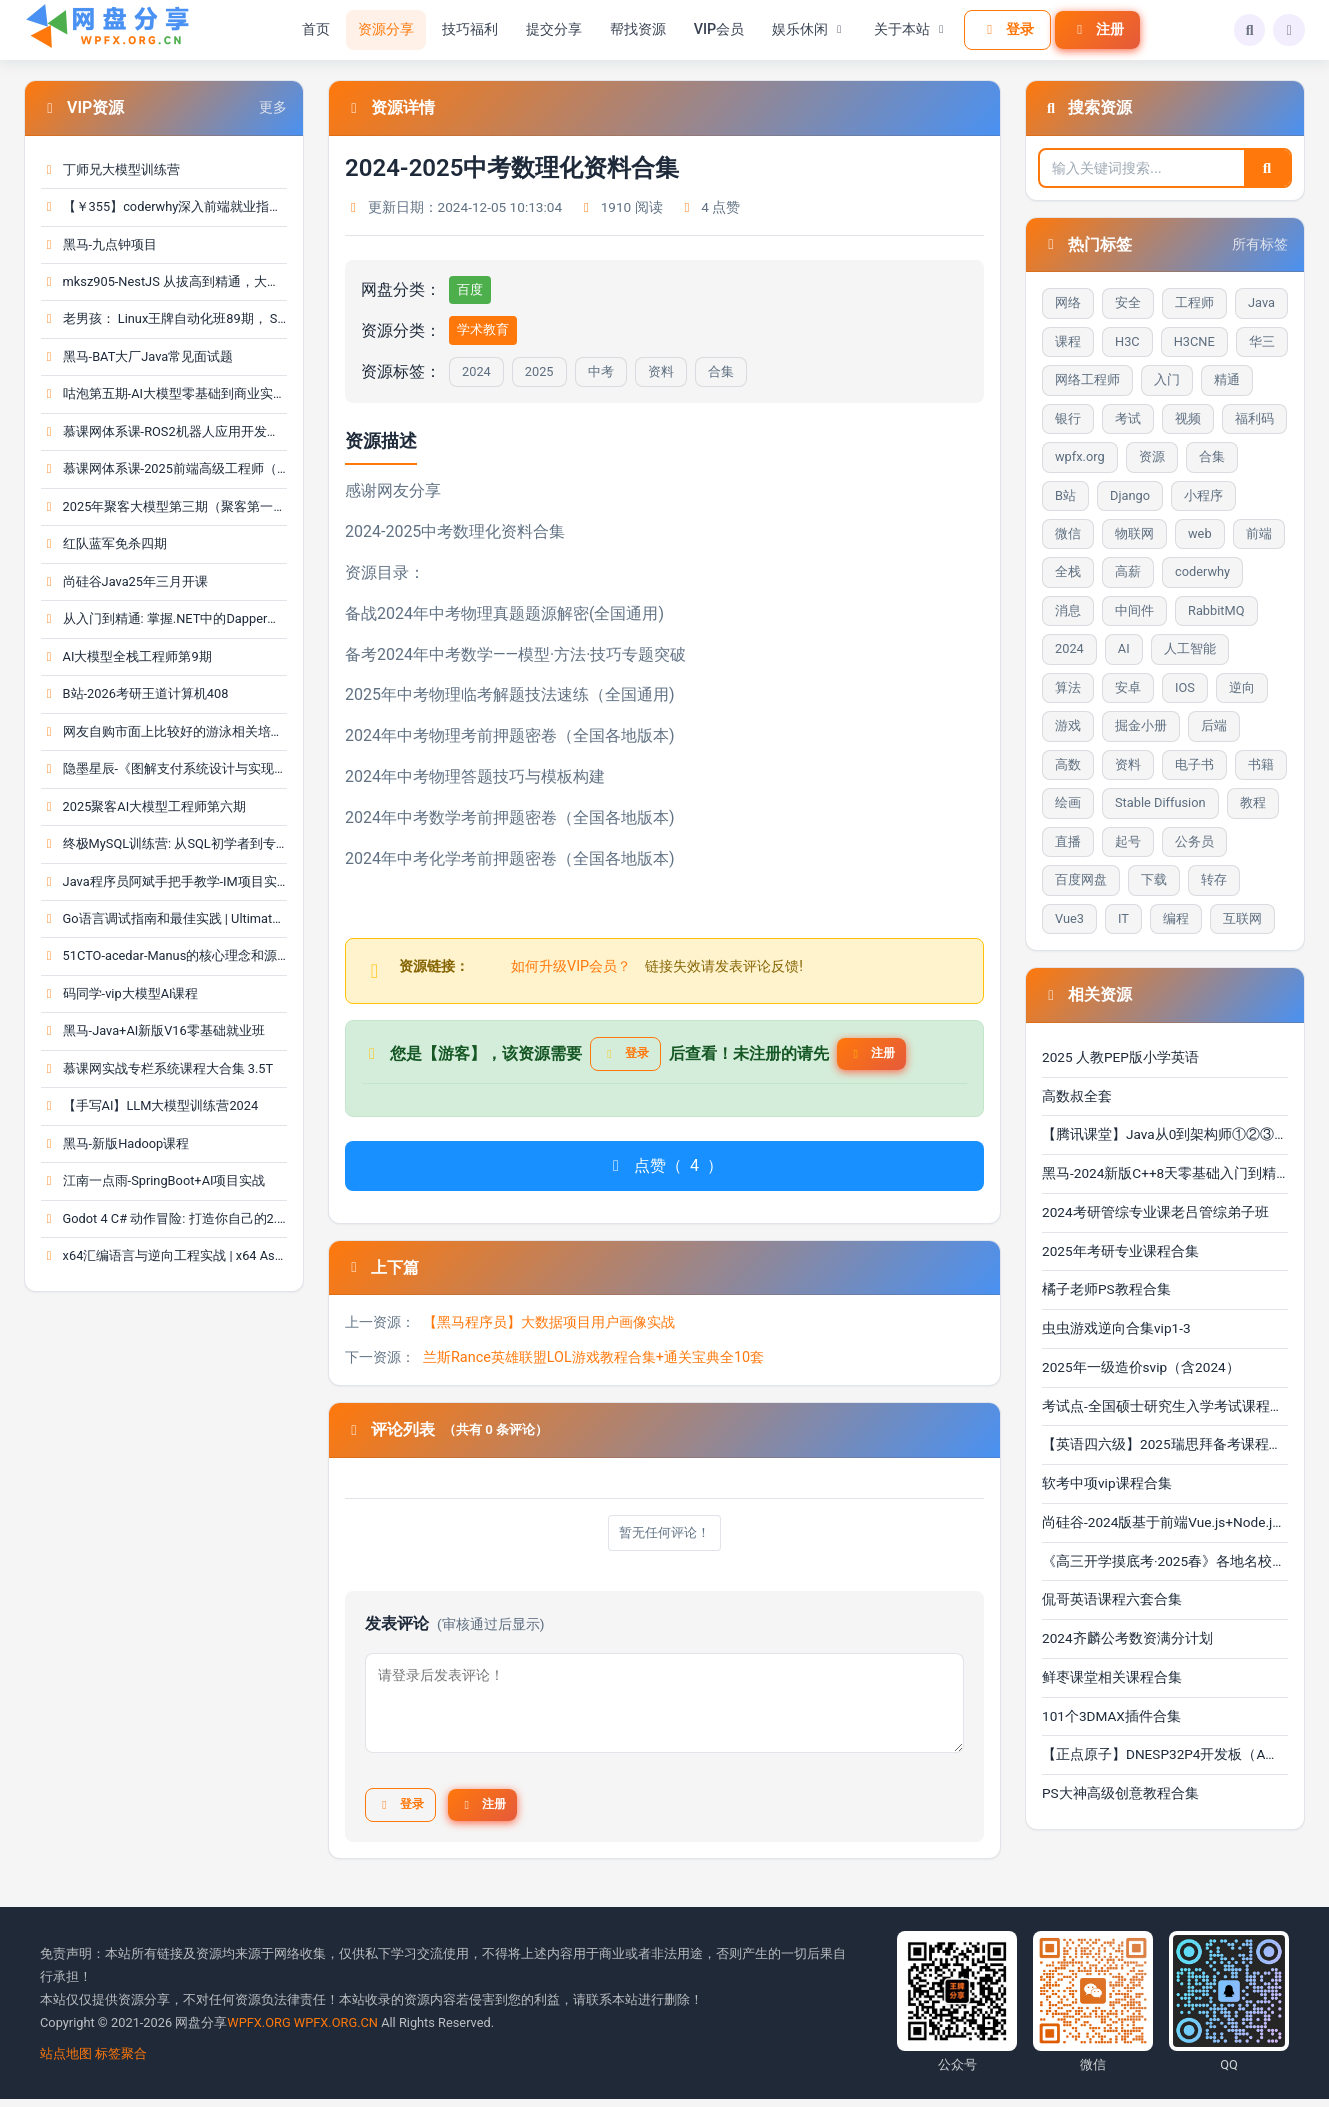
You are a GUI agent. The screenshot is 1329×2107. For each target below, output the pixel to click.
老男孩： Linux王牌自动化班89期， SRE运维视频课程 (164, 318)
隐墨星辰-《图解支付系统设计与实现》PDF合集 (164, 768)
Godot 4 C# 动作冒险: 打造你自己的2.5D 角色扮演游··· (164, 1218)
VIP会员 (712, 29)
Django (1130, 495)
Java (1261, 302)
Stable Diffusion (1160, 802)
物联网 (1134, 533)
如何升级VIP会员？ (571, 966)
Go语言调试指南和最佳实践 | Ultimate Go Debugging (164, 918)
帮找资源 (631, 29)
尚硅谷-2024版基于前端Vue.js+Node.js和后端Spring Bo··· (1165, 1522)
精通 (1227, 379)
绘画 (1068, 802)
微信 (1068, 533)
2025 (539, 371)
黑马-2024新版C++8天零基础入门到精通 (1165, 1173)
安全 (1128, 302)
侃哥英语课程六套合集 (1112, 1599)
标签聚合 (121, 2060)
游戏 (1068, 725)
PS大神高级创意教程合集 (1120, 1793)
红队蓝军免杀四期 (104, 543)
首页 (309, 29)
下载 (1154, 879)
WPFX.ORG (258, 2029)
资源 (1152, 456)
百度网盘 (1081, 879)
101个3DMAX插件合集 (1111, 1716)
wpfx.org (1080, 456)
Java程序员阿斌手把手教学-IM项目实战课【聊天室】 (164, 881)
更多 (273, 107)
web (1200, 533)
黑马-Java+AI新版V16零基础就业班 (153, 1030)
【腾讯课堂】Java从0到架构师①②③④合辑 (1165, 1134)
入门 (1167, 379)
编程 (1176, 918)
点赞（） (664, 1172)
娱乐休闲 (803, 29)
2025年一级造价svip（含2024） (1141, 1367)
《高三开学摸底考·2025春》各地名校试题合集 (1165, 1561)
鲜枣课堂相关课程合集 (1112, 1677)
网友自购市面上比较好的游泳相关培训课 (164, 731)
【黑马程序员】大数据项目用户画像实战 (549, 1328)
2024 (476, 371)
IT (1123, 918)
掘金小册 (1141, 725)
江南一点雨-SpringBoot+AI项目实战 (153, 1180)
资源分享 (379, 29)
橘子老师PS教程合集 (1106, 1289)
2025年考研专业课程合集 (1120, 1251)
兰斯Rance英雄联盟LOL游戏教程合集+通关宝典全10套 (593, 1363)
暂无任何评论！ (665, 1540)
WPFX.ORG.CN (336, 2029)
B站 (1065, 495)
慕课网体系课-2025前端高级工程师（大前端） (164, 468)
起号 (1128, 841)
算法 (1068, 687)
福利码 (1254, 418)
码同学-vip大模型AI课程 (119, 993)
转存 (1214, 879)
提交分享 (547, 29)
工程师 (1194, 302)
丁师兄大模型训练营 (110, 169)
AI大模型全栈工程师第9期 (126, 656)
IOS (1185, 687)
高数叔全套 (1077, 1096)
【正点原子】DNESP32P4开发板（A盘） (1165, 1754)
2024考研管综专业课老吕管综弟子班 (1155, 1212)
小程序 (1203, 495)
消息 (1068, 610)
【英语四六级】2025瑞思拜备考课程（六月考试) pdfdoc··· (1165, 1444)
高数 (1068, 764)
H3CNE (1194, 341)
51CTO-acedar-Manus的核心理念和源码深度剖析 (164, 955)
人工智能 (1190, 648)
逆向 (1242, 687)
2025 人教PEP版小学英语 (1120, 1057)
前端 (1259, 533)
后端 (1214, 725)
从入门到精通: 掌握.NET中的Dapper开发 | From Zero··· (164, 618)
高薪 (1128, 571)
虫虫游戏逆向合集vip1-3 (1116, 1328)
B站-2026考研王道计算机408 (134, 693)
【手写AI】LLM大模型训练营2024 (149, 1105)
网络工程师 (1087, 379)
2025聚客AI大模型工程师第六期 (143, 806)
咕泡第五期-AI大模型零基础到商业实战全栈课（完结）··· (164, 393)
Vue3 (1069, 918)
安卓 (1128, 687)
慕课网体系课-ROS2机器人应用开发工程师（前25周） (164, 431)
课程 (1068, 341)
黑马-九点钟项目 (99, 244)
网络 (1068, 302)
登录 (1001, 29)
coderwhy (1202, 571)
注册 (1091, 29)
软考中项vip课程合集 (1107, 1483)
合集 (721, 371)
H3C (1127, 341)
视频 (1188, 418)
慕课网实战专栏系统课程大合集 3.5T (157, 1068)
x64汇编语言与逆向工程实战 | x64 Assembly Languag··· (164, 1255)
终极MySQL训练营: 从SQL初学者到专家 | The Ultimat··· (164, 843)
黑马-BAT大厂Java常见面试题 (137, 356)
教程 (1253, 802)
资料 (661, 371)
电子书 (1194, 764)
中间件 (1134, 610)
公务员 (1194, 841)
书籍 (1261, 764)
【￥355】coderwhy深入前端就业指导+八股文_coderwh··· (164, 206)
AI (1124, 648)
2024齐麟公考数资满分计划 (1127, 1638)
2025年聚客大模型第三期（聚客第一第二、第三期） (164, 506)
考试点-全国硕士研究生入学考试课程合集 (1165, 1406)
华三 (1262, 341)
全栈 (1068, 571)
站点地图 (66, 2060)
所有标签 (1260, 244)
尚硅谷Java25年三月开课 (124, 581)
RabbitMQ (1216, 610)
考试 (1128, 418)
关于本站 (905, 29)
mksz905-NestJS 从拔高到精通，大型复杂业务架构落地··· (164, 281)
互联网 (1242, 918)
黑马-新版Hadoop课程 (115, 1143)
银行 (1068, 418)
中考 (601, 371)
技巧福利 (463, 29)
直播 (1068, 841)
